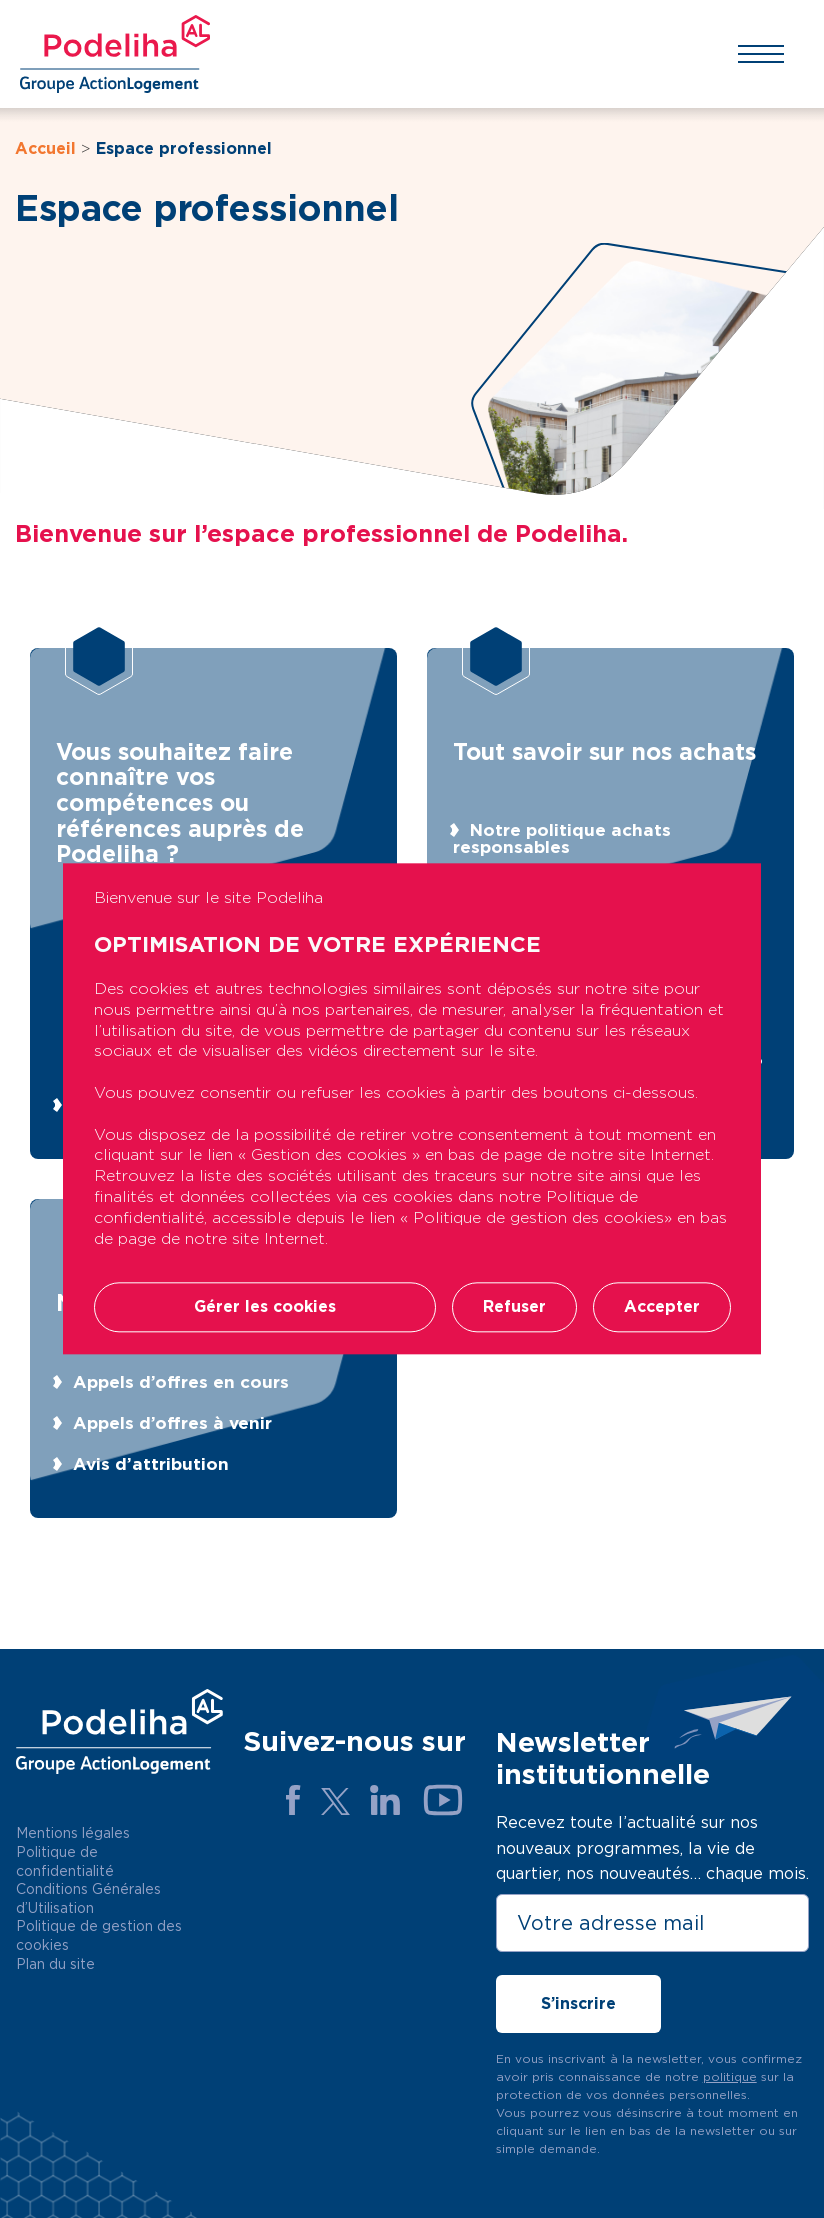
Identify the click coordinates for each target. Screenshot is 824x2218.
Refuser (514, 1307)
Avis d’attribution (151, 1464)
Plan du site (55, 1964)
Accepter (662, 1307)
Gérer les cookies (265, 1307)
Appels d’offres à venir (172, 1423)
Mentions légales (73, 1833)
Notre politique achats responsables (562, 838)
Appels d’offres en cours (181, 1382)
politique (730, 2076)
